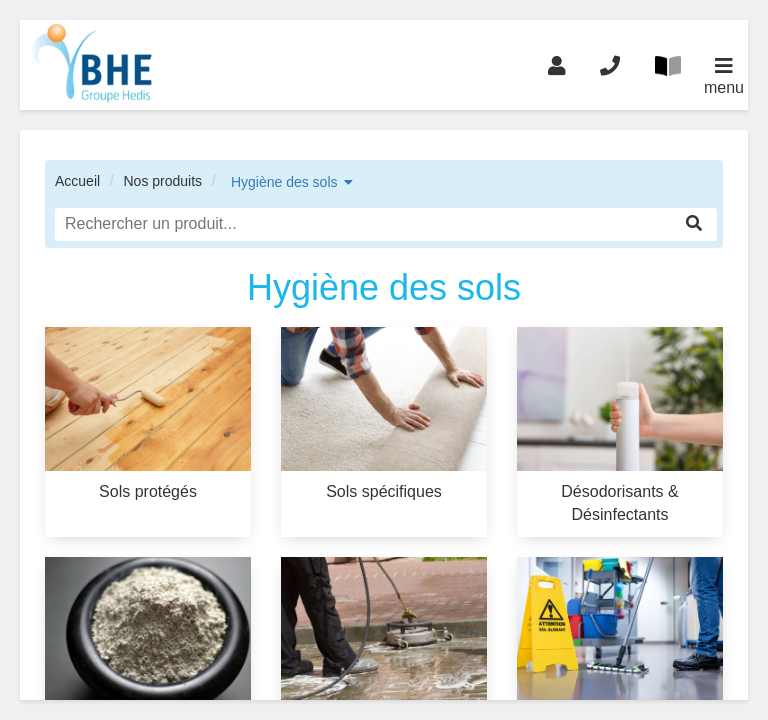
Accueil (77, 181)
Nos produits (162, 181)
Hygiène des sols (284, 182)
